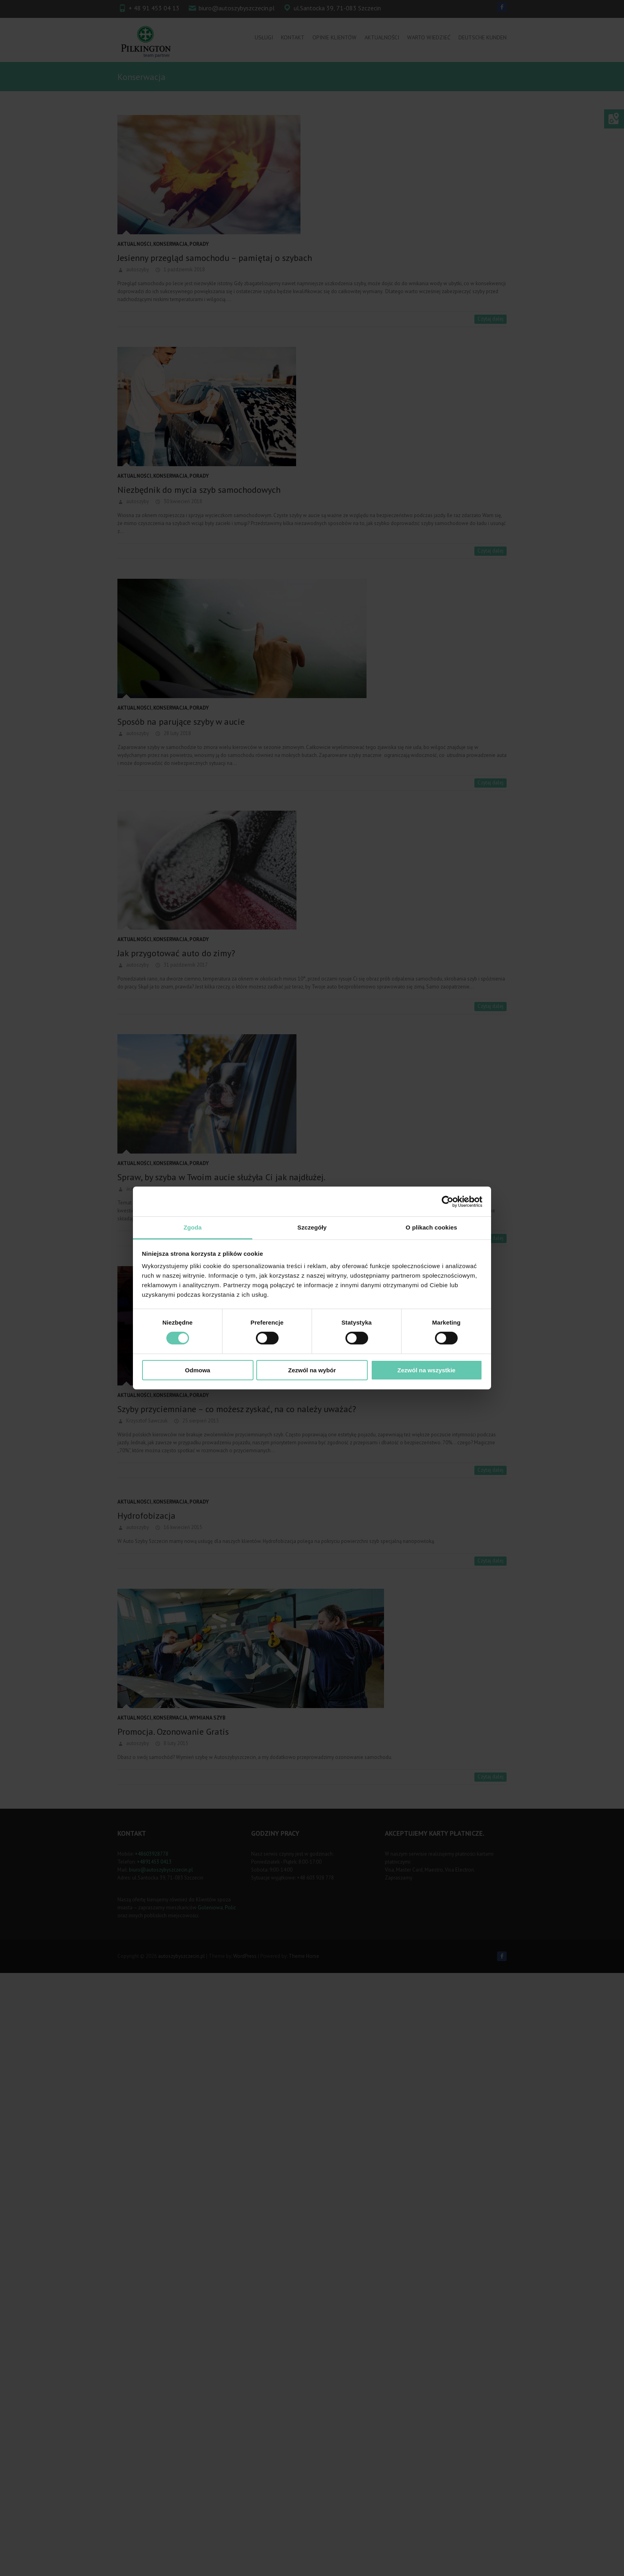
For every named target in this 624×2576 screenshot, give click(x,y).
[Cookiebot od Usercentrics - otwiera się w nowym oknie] (447, 1201)
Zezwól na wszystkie (427, 1370)
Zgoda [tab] (192, 1227)
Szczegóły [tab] (311, 1227)
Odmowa (197, 1370)
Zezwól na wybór (312, 1370)
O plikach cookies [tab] (431, 1227)
